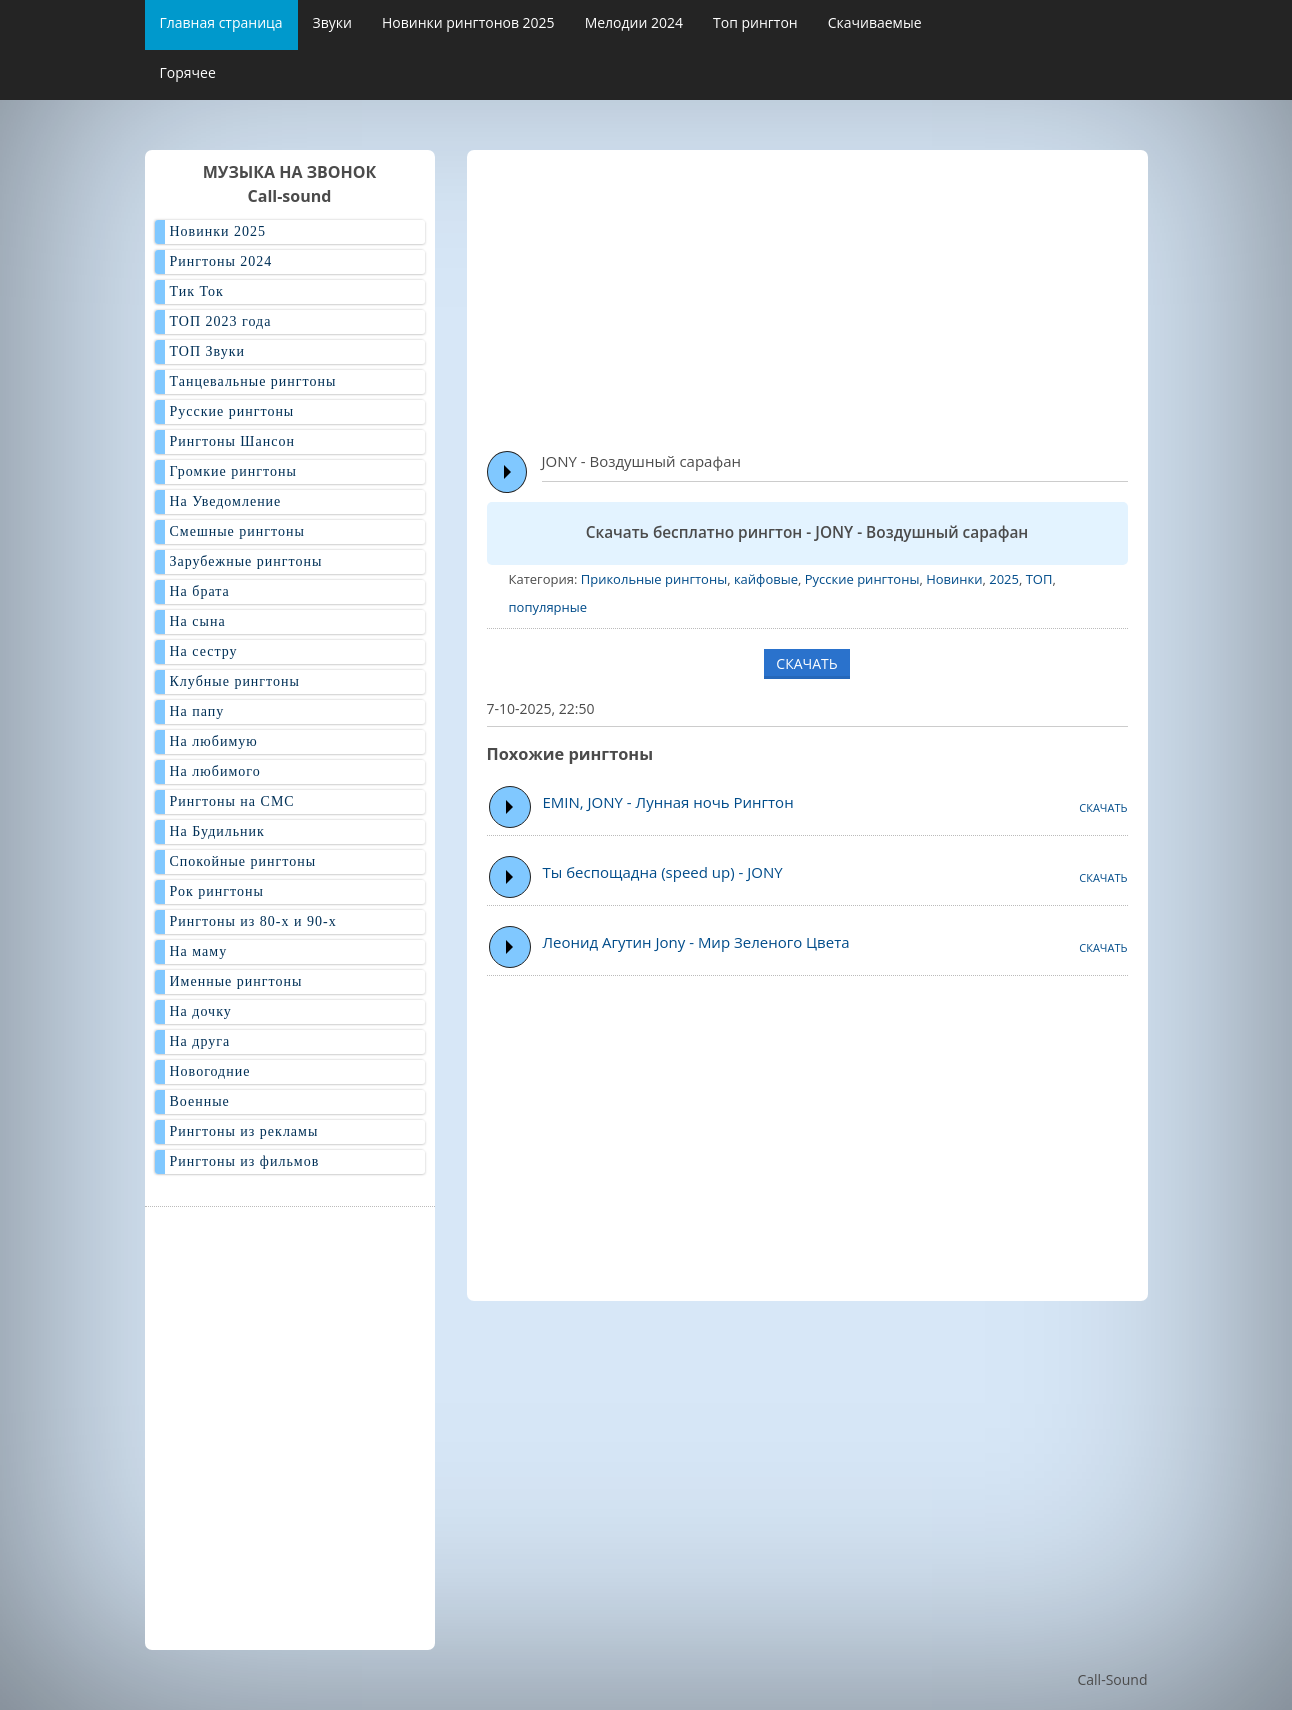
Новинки (954, 579)
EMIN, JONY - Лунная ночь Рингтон (668, 802)
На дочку (201, 1011)
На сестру (204, 651)
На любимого (215, 771)
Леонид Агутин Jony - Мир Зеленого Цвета (696, 942)
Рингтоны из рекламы (244, 1131)
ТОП (1039, 579)
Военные (200, 1101)
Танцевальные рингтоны (253, 381)
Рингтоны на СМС (232, 801)
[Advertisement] (889, 291)
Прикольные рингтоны (654, 579)
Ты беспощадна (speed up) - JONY (663, 872)
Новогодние (210, 1071)
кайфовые (766, 579)
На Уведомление (226, 501)
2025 (1004, 579)
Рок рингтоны (217, 891)
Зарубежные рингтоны (246, 561)
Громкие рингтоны (233, 471)
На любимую (214, 741)
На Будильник (217, 831)
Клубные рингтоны (235, 681)
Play (507, 472)
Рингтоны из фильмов (245, 1161)
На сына (198, 621)
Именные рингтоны (236, 981)
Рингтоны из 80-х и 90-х (253, 921)
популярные (548, 607)
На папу (197, 711)
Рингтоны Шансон (232, 441)
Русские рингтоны (862, 579)
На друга (200, 1041)
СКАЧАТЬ (806, 663)
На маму (199, 951)
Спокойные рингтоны (243, 861)
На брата (200, 591)
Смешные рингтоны (237, 531)
